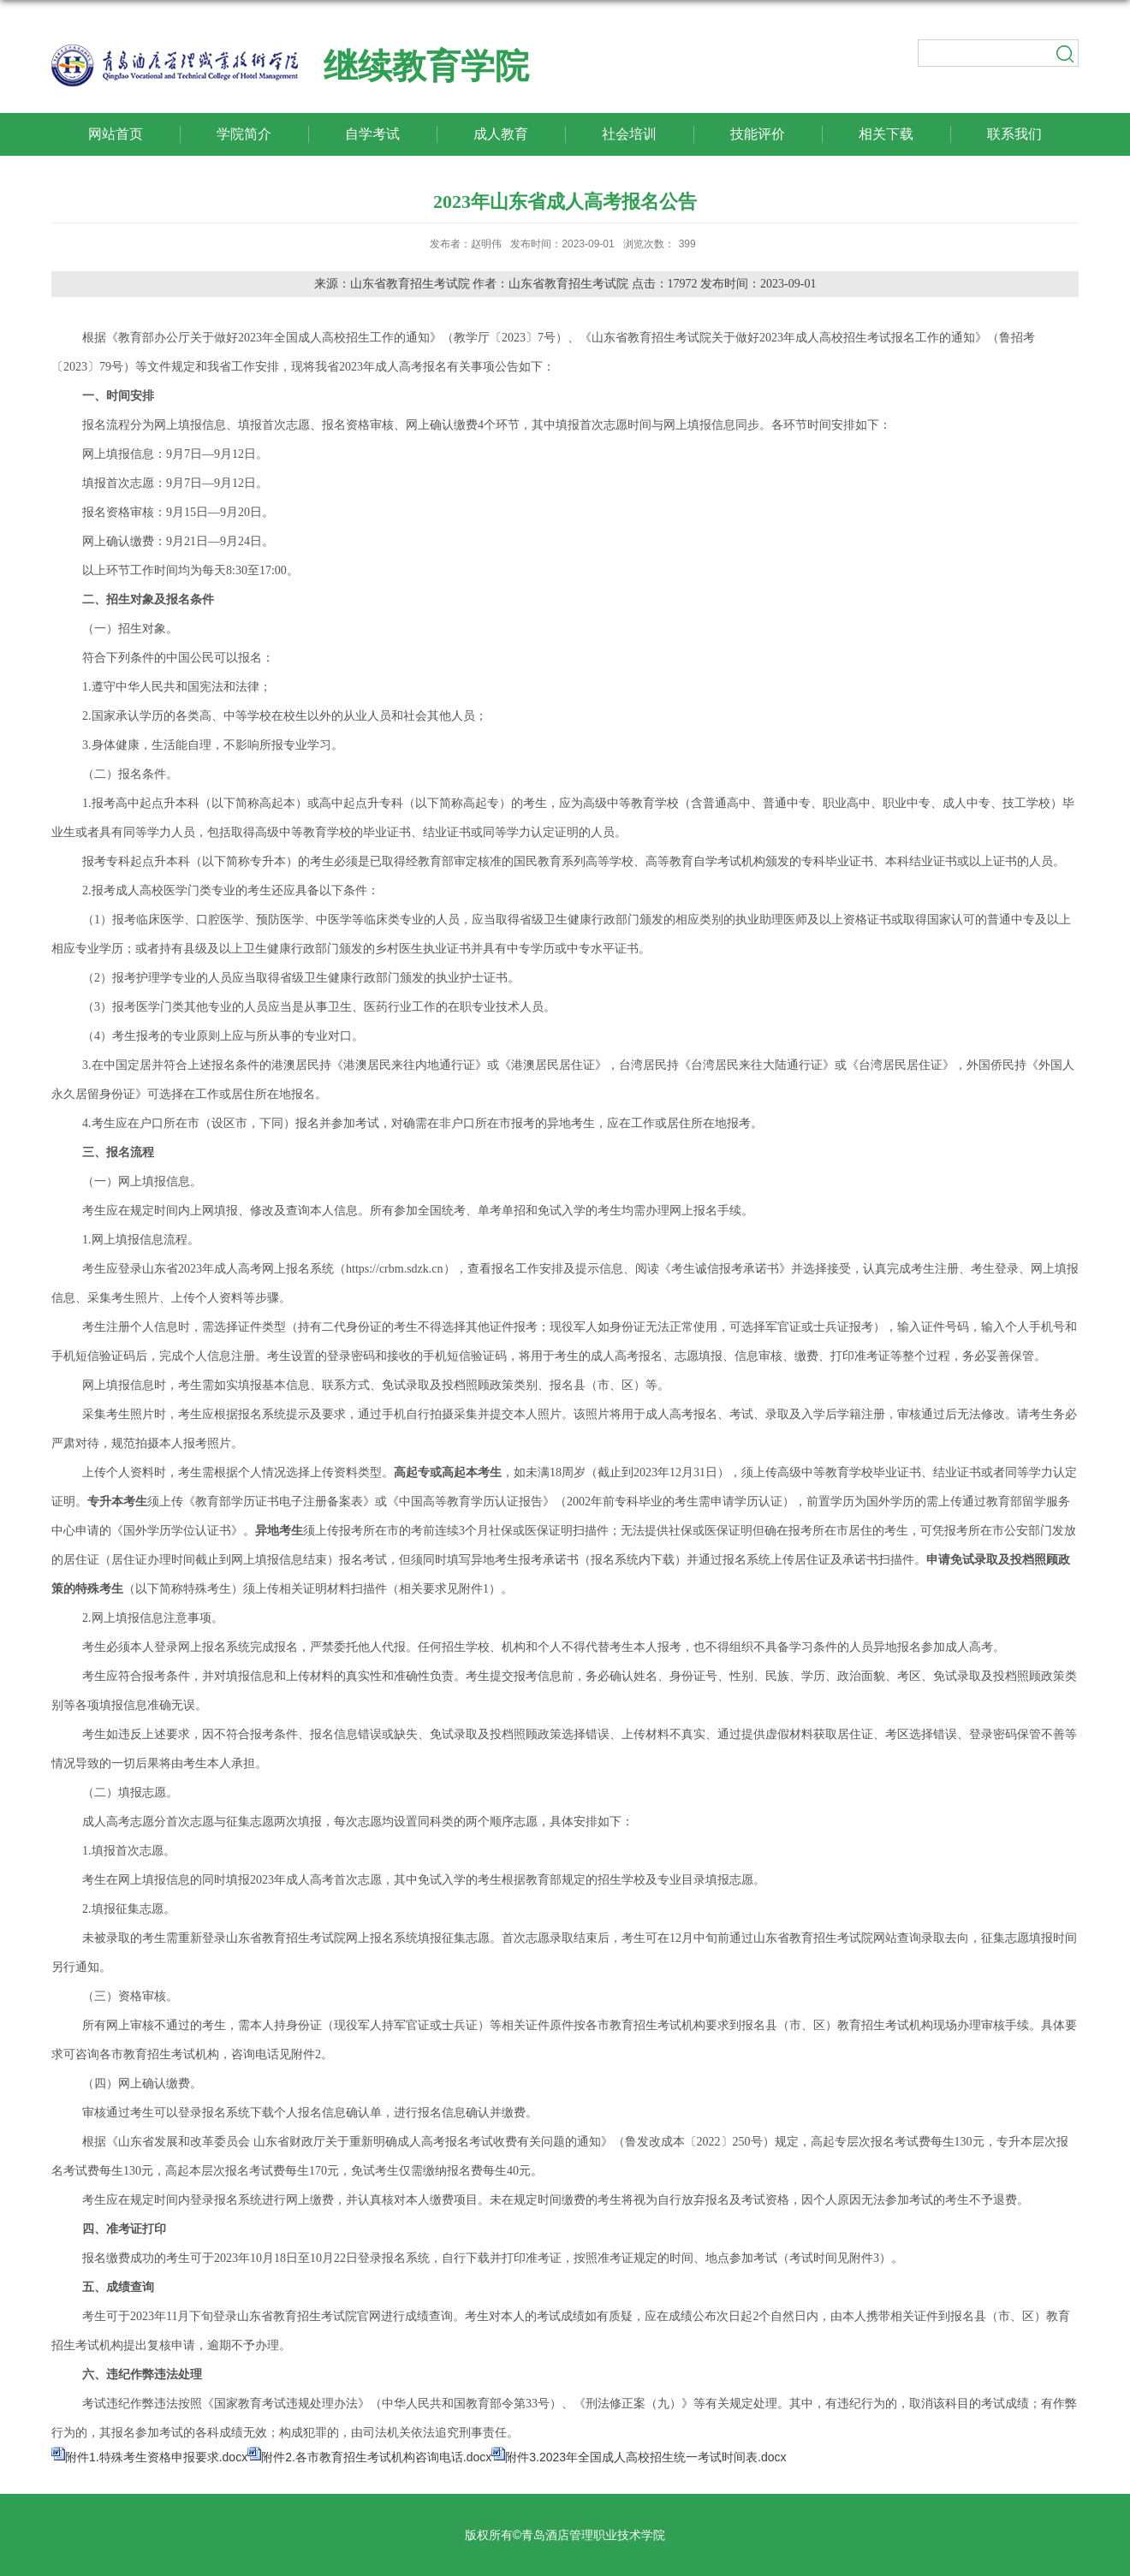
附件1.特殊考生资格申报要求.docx (156, 2457)
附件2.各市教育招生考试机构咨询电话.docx (376, 2457)
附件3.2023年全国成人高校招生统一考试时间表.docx (645, 2457)
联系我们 (1014, 134)
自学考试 (372, 134)
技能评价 (757, 134)
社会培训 (629, 134)
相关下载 (886, 134)
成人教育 (500, 134)
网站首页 (115, 134)
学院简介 (244, 134)
